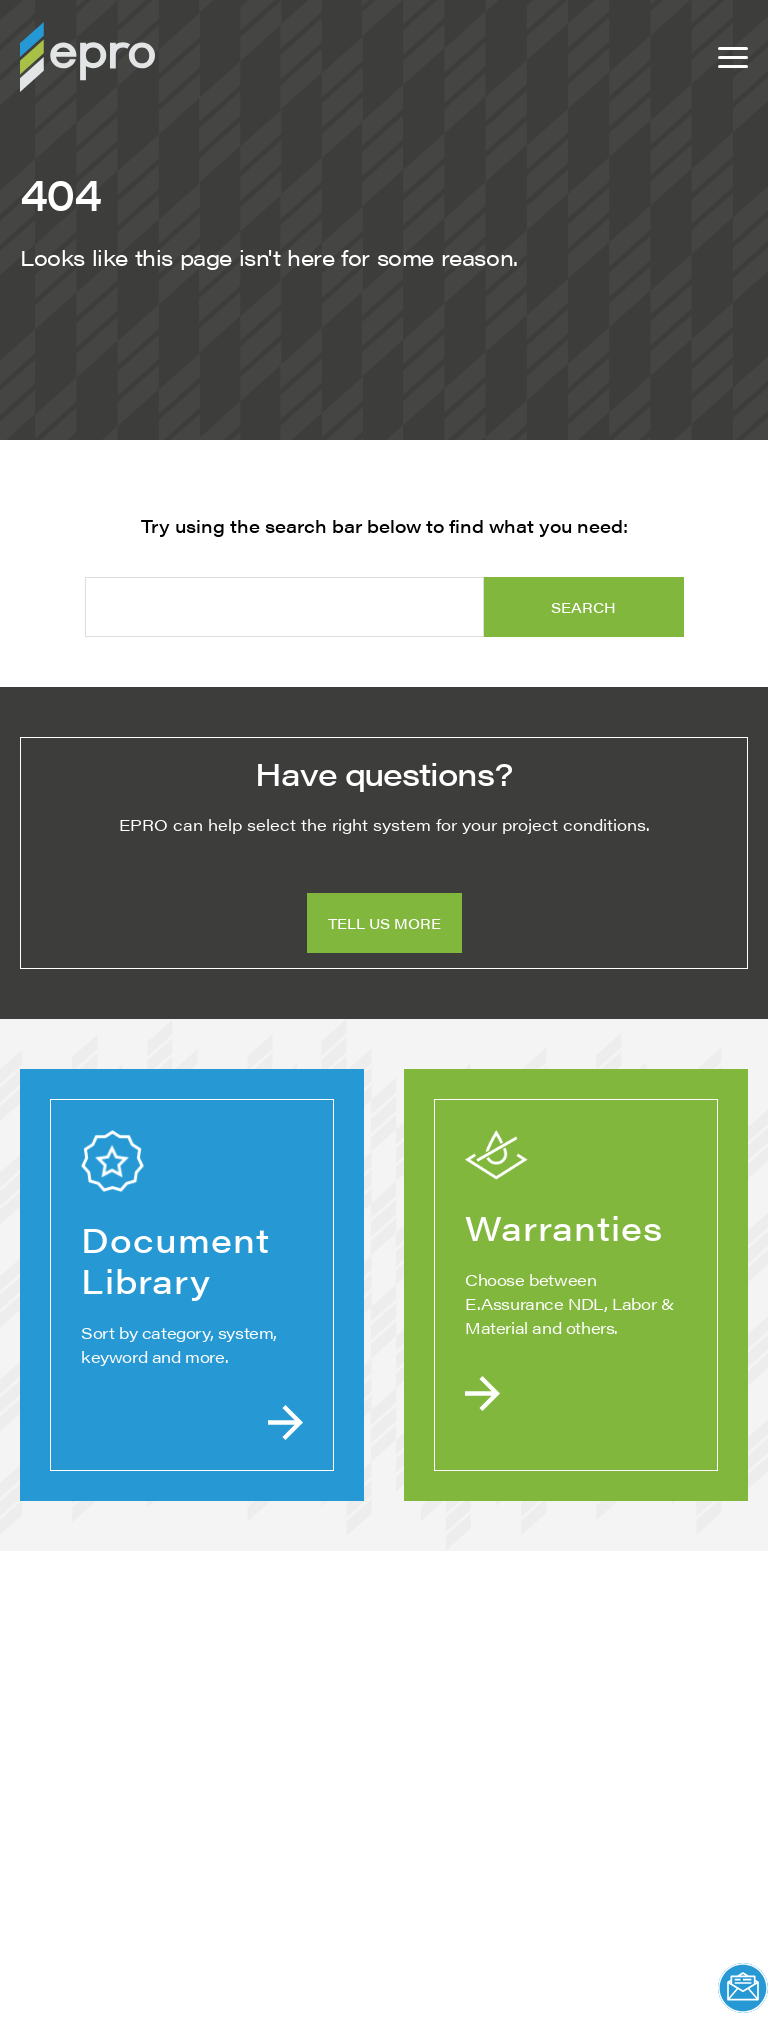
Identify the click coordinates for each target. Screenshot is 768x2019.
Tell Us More (384, 923)
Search (583, 607)
